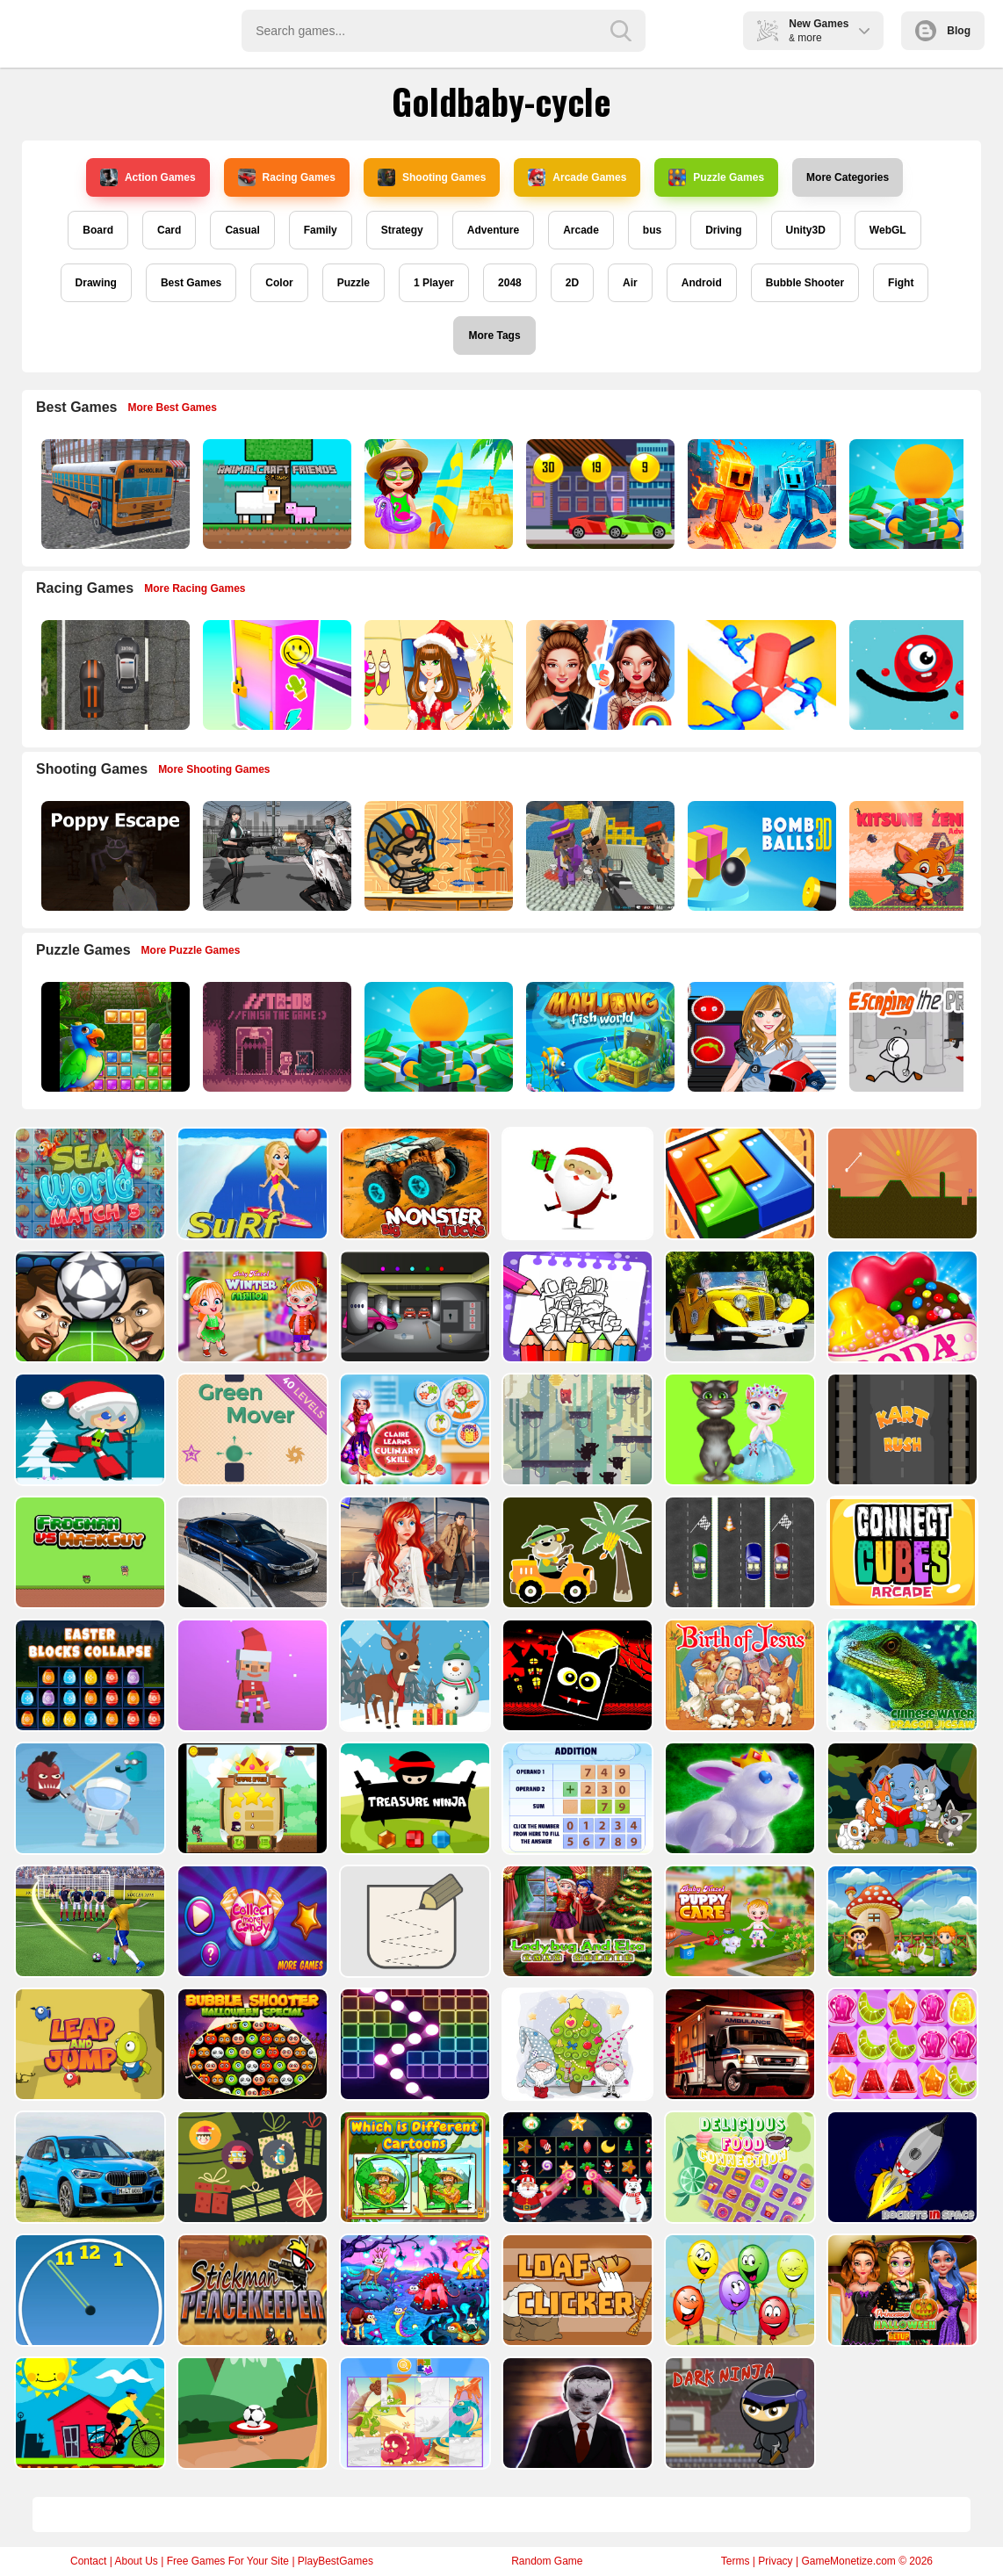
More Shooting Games (214, 769)
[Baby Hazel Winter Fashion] (251, 1306)
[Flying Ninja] (251, 1798)
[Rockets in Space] (900, 2167)
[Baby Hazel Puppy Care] (738, 1921)
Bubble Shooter (805, 283)
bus (652, 230)
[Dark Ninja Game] (738, 2413)
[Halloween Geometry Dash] (575, 1675)
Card (169, 230)
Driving (723, 230)
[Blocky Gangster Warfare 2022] (598, 856)
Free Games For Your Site (228, 2561)
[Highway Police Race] (114, 675)
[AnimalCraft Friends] (275, 494)
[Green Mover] (251, 1429)
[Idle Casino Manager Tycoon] (922, 494)
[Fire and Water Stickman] (760, 494)
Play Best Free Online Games (90, 30)
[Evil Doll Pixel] (575, 2413)
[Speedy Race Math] (598, 494)
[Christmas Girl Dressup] (437, 675)
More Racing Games (194, 588)
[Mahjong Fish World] (598, 1036)
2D (572, 283)
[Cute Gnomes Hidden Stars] (575, 2044)
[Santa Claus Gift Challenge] (575, 1183)
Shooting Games (432, 177)
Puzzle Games (716, 177)
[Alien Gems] (88, 1798)
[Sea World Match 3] (88, 1183)
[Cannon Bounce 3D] (760, 856)
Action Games (148, 177)
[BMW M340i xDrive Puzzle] (251, 1552)
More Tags (494, 335)
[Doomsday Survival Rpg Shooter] (275, 856)
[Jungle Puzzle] (114, 1036)
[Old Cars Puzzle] (738, 1306)
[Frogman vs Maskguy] (88, 1552)
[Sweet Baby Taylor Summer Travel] (437, 494)
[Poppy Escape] (114, 856)
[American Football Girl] (760, 1036)
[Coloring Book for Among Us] (575, 1306)
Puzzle (353, 283)
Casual (242, 230)
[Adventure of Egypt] (437, 856)
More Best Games (172, 407)
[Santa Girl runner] (88, 1429)
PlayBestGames (335, 2561)
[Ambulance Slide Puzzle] (738, 2044)
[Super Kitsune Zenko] (922, 856)
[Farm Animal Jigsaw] (900, 1921)
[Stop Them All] (760, 675)
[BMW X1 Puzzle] (88, 2167)
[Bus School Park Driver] (114, 494)
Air (630, 283)
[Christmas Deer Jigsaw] (413, 1675)
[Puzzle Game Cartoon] (413, 2413)
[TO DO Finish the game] (275, 1036)
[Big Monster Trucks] (413, 1183)
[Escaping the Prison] (922, 1036)
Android (702, 283)
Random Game (546, 2561)
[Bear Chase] (575, 1429)
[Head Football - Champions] (88, 1306)
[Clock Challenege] (88, 2290)
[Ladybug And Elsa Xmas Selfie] (575, 1921)
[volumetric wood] (738, 1183)
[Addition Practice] (575, 1798)
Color (278, 283)
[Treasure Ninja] (413, 1798)
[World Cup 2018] (88, 1921)
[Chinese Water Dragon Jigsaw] (900, 1675)
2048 (510, 283)
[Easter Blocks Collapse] (88, 1675)
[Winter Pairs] (575, 2167)
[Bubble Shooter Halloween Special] (251, 2044)
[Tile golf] (900, 1183)
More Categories (847, 177)
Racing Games (287, 177)
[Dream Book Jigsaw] (413, 2290)
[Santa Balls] (251, 1675)
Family (320, 230)
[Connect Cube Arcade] (900, 1552)
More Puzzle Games (191, 950)
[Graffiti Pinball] (922, 675)
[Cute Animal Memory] (900, 1798)
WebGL (888, 230)
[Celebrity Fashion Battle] (598, 675)
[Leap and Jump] (88, 2044)
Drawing (96, 283)
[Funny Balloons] (738, 2290)
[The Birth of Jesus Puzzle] (738, 1675)
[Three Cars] (738, 1552)
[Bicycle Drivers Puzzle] (88, 2413)
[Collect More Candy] (251, 1921)
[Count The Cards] (251, 2167)
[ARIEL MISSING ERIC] (413, 1552)
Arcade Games (577, 177)
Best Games (191, 283)
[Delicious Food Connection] (738, 2167)
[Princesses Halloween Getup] (900, 2290)
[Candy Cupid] (900, 1306)
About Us (135, 2561)
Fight (900, 283)
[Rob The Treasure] (413, 1306)
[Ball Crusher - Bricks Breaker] (413, 2044)
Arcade (581, 230)
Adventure (493, 230)
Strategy (402, 230)
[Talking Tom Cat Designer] (738, 1429)
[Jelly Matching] (900, 2044)
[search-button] (620, 30)
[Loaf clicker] (575, 2290)
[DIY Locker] (275, 675)
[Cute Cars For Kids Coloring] (575, 1552)
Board (98, 230)
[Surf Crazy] (251, 1183)
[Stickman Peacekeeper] (251, 2290)
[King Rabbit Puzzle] (738, 1798)
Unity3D (806, 230)
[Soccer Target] (251, 2413)
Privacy (775, 2561)
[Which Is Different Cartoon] (413, 2167)
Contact (88, 2561)
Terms (735, 2561)
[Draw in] (413, 1921)
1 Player (434, 283)
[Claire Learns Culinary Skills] (413, 1429)
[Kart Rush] (900, 1429)
